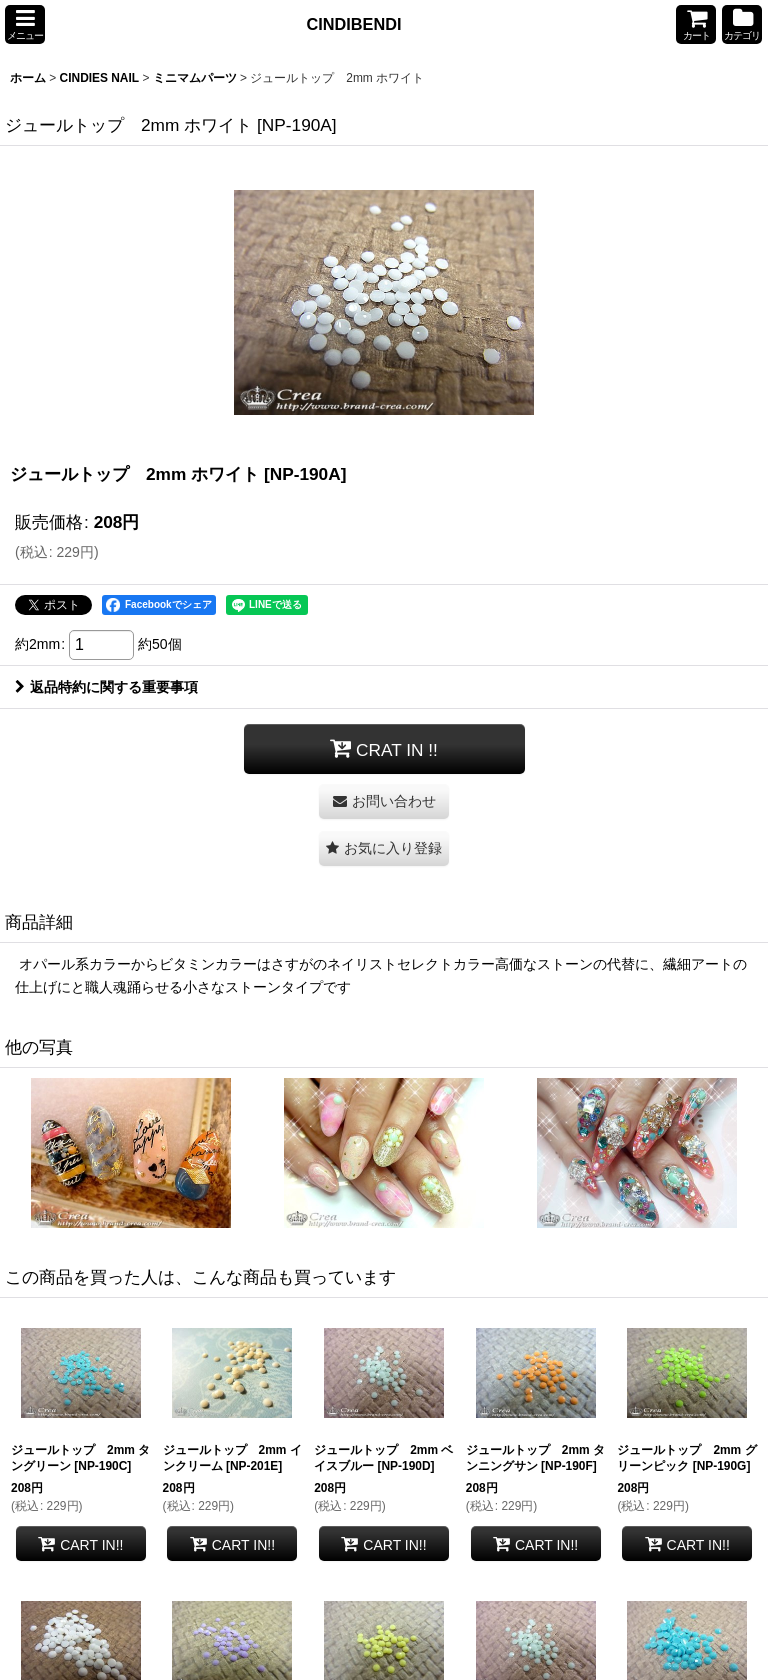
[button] (25, 24)
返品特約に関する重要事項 (106, 687)
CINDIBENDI (354, 24)
